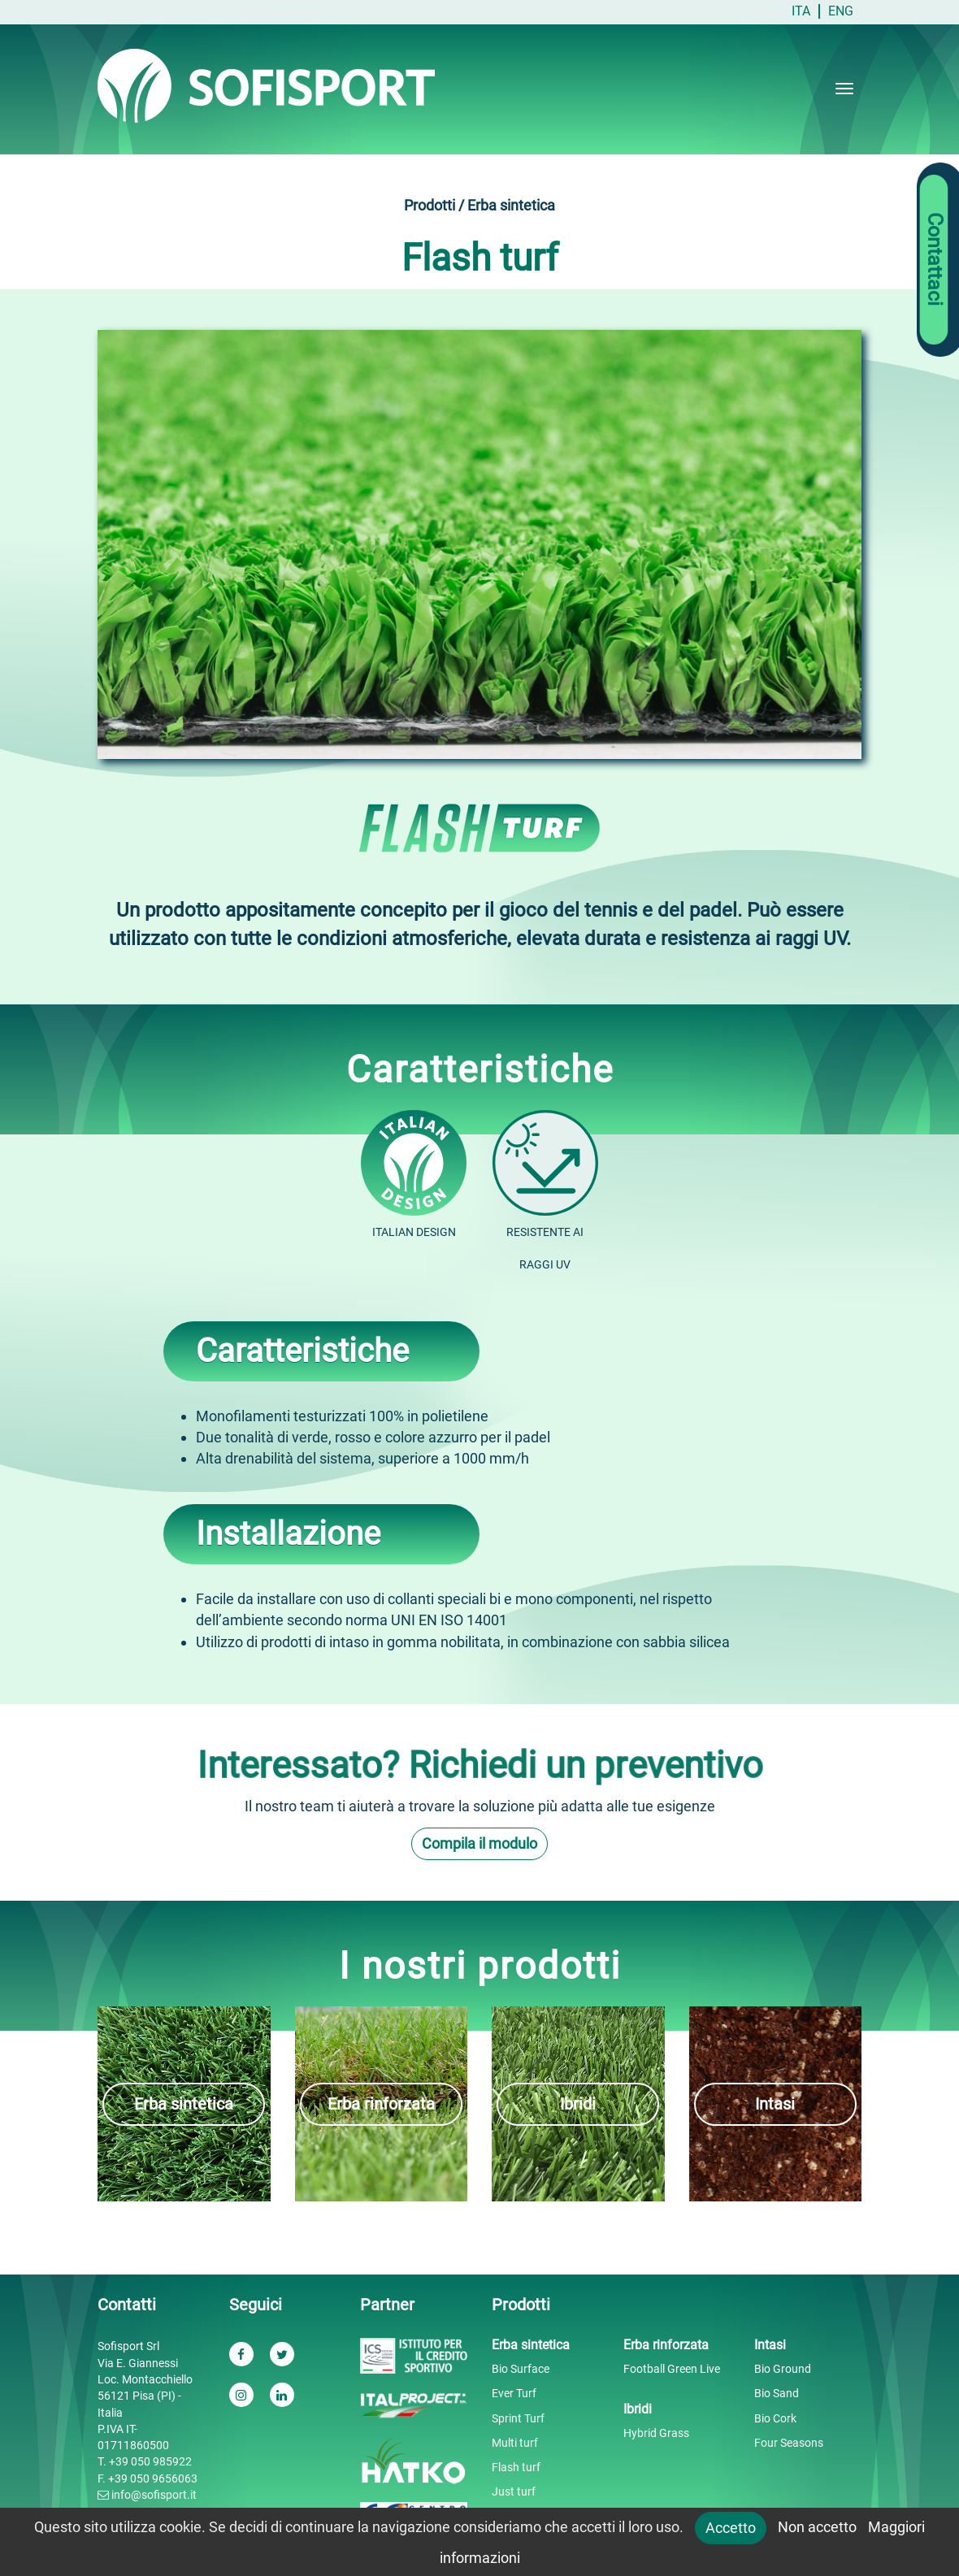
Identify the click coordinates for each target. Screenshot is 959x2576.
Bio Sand (776, 2393)
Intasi (775, 2104)
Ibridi (578, 2104)
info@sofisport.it (147, 2494)
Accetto (730, 2527)
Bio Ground (782, 2368)
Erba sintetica (183, 2104)
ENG (840, 11)
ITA (801, 11)
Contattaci (935, 259)
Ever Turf (514, 2393)
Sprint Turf (518, 2418)
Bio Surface (520, 2368)
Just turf (514, 2491)
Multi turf (515, 2442)
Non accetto (817, 2526)
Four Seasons (788, 2442)
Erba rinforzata (381, 2104)
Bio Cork (775, 2418)
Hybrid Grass (656, 2432)
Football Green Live (671, 2368)
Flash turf (516, 2467)
